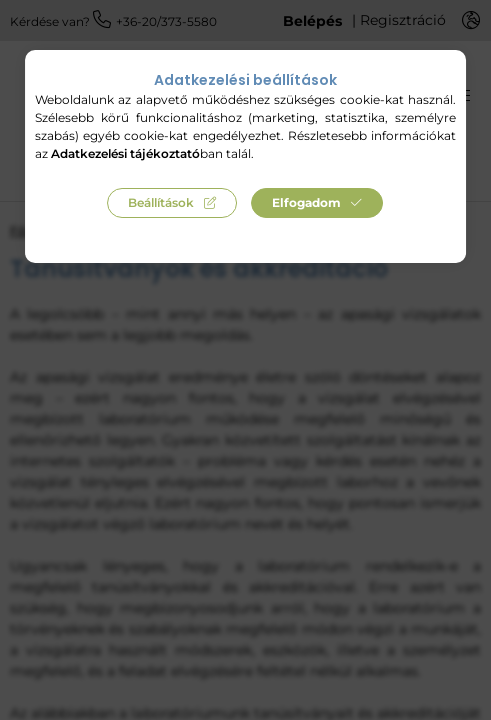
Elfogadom (306, 202)
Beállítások (161, 202)
